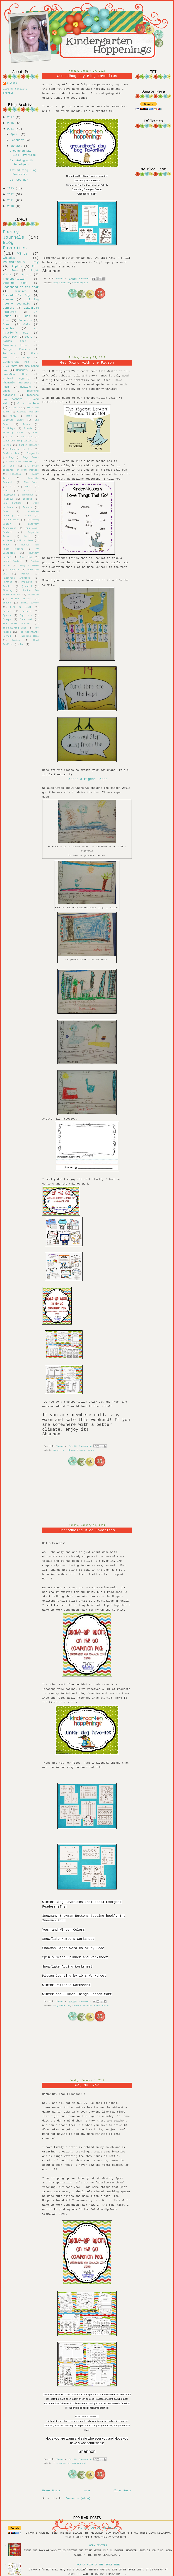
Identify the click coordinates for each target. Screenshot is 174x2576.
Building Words (13, 430)
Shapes (7, 600)
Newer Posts (51, 2482)
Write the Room (28, 401)
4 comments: (86, 1993)
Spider (7, 608)
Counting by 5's (20, 446)
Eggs (26, 314)
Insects (27, 496)
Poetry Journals (13, 231)
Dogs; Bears (31, 455)
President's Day (16, 293)
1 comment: (86, 277)
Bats (29, 413)
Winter (23, 250)
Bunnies (21, 289)
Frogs (26, 355)
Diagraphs (33, 451)
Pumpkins (8, 583)
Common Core (14, 338)
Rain (6, 384)
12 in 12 (14, 405)
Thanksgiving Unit (14, 625)
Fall (35, 264)
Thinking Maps (29, 633)
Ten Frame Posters (17, 621)
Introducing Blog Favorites (23, 170)
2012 (11, 192)
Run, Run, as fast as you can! (98, 2521)
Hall (26, 488)
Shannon (11, 83)
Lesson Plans (11, 517)
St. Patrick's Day (21, 328)
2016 (11, 122)
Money (6, 542)
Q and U (27, 583)
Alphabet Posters (28, 409)
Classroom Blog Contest (18, 438)
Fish (12, 484)
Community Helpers (16, 342)
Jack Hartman (12, 500)
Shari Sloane (30, 600)
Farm (14, 268)
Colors (7, 442)
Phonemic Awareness (17, 380)
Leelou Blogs (96, 2571)
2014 (11, 128)
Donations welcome (21, 459)
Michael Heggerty (16, 376)
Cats (11, 434)
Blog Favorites (15, 242)
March (27, 534)
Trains (16, 637)
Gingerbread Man (16, 359)
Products (26, 579)
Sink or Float (21, 604)
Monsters (25, 318)
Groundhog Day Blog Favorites (23, 151)
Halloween (9, 492)
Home (87, 2482)
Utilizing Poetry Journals (21, 299)
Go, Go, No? (19, 178)
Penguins (14, 567)
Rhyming (7, 587)
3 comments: (86, 2450)
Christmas (27, 434)
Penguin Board (29, 563)
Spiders (26, 608)
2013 (11, 186)
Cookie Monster (29, 442)
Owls (26, 322)
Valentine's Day (21, 259)
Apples (17, 264)
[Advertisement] (69, 330)
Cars (36, 430)
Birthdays (9, 425)
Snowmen (8, 297)
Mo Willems (26, 538)
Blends (28, 425)
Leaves (28, 513)
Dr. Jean (9, 463)
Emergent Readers (16, 347)
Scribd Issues (21, 596)
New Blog (26, 554)
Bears (28, 334)
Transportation (14, 276)
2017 (11, 117)
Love (6, 318)
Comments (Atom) (78, 2491)
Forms (28, 484)
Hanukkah (27, 492)
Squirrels (26, 613)
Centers (8, 305)
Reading (25, 384)
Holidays (8, 496)
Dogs (11, 455)
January (17, 144)
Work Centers (98, 2538)
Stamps (7, 617)
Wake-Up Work (15, 280)
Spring (26, 272)
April (15, 133)
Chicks (9, 255)
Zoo (22, 642)
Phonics (8, 326)
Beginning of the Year (21, 285)
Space (6, 388)
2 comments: (86, 1439)
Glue (5, 488)
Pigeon (25, 571)
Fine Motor (31, 480)
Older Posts (122, 2482)
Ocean (7, 322)
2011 (11, 197)
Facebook (15, 471)
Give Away (10, 363)
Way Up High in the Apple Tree (98, 2557)
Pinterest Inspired (16, 575)
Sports (7, 613)
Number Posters (12, 558)
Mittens (7, 538)
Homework (22, 367)
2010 (11, 203)
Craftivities (11, 451)
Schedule (33, 592)
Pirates (7, 579)
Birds (26, 421)
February (17, 138)
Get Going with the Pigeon (21, 160)
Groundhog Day (80, 282)
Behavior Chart (13, 417)
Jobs (5, 509)
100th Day (10, 334)
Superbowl (26, 617)
